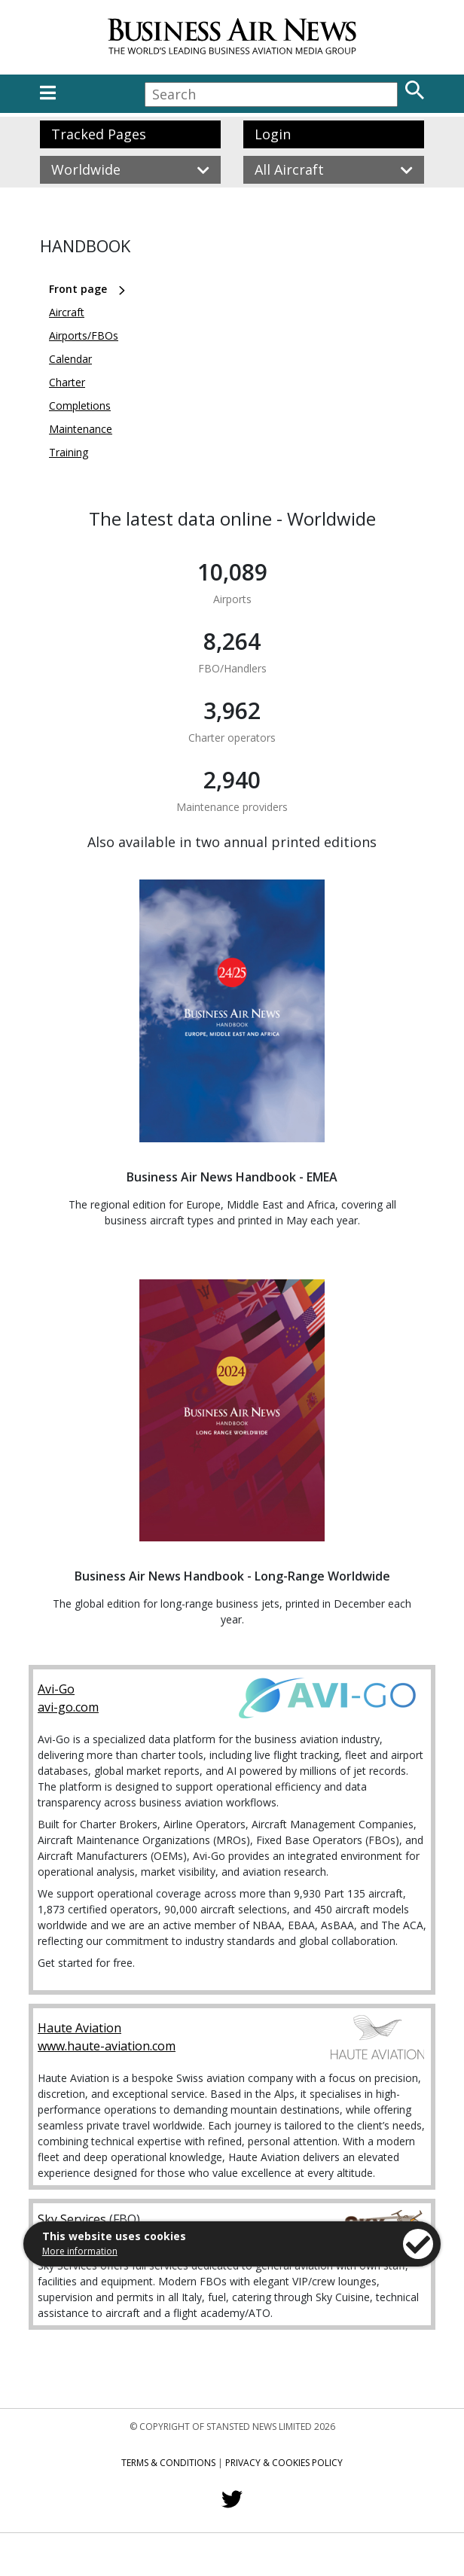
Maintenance (80, 429)
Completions (80, 405)
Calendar (70, 359)
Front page (78, 289)
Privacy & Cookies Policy (284, 2462)
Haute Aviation (79, 2028)
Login (273, 134)
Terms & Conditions (168, 2462)
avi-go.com (68, 1707)
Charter (67, 382)
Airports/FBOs (83, 335)
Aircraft (66, 312)
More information (80, 2251)
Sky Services (72, 2219)
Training (68, 452)
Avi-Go (56, 1689)
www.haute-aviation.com (107, 2046)
